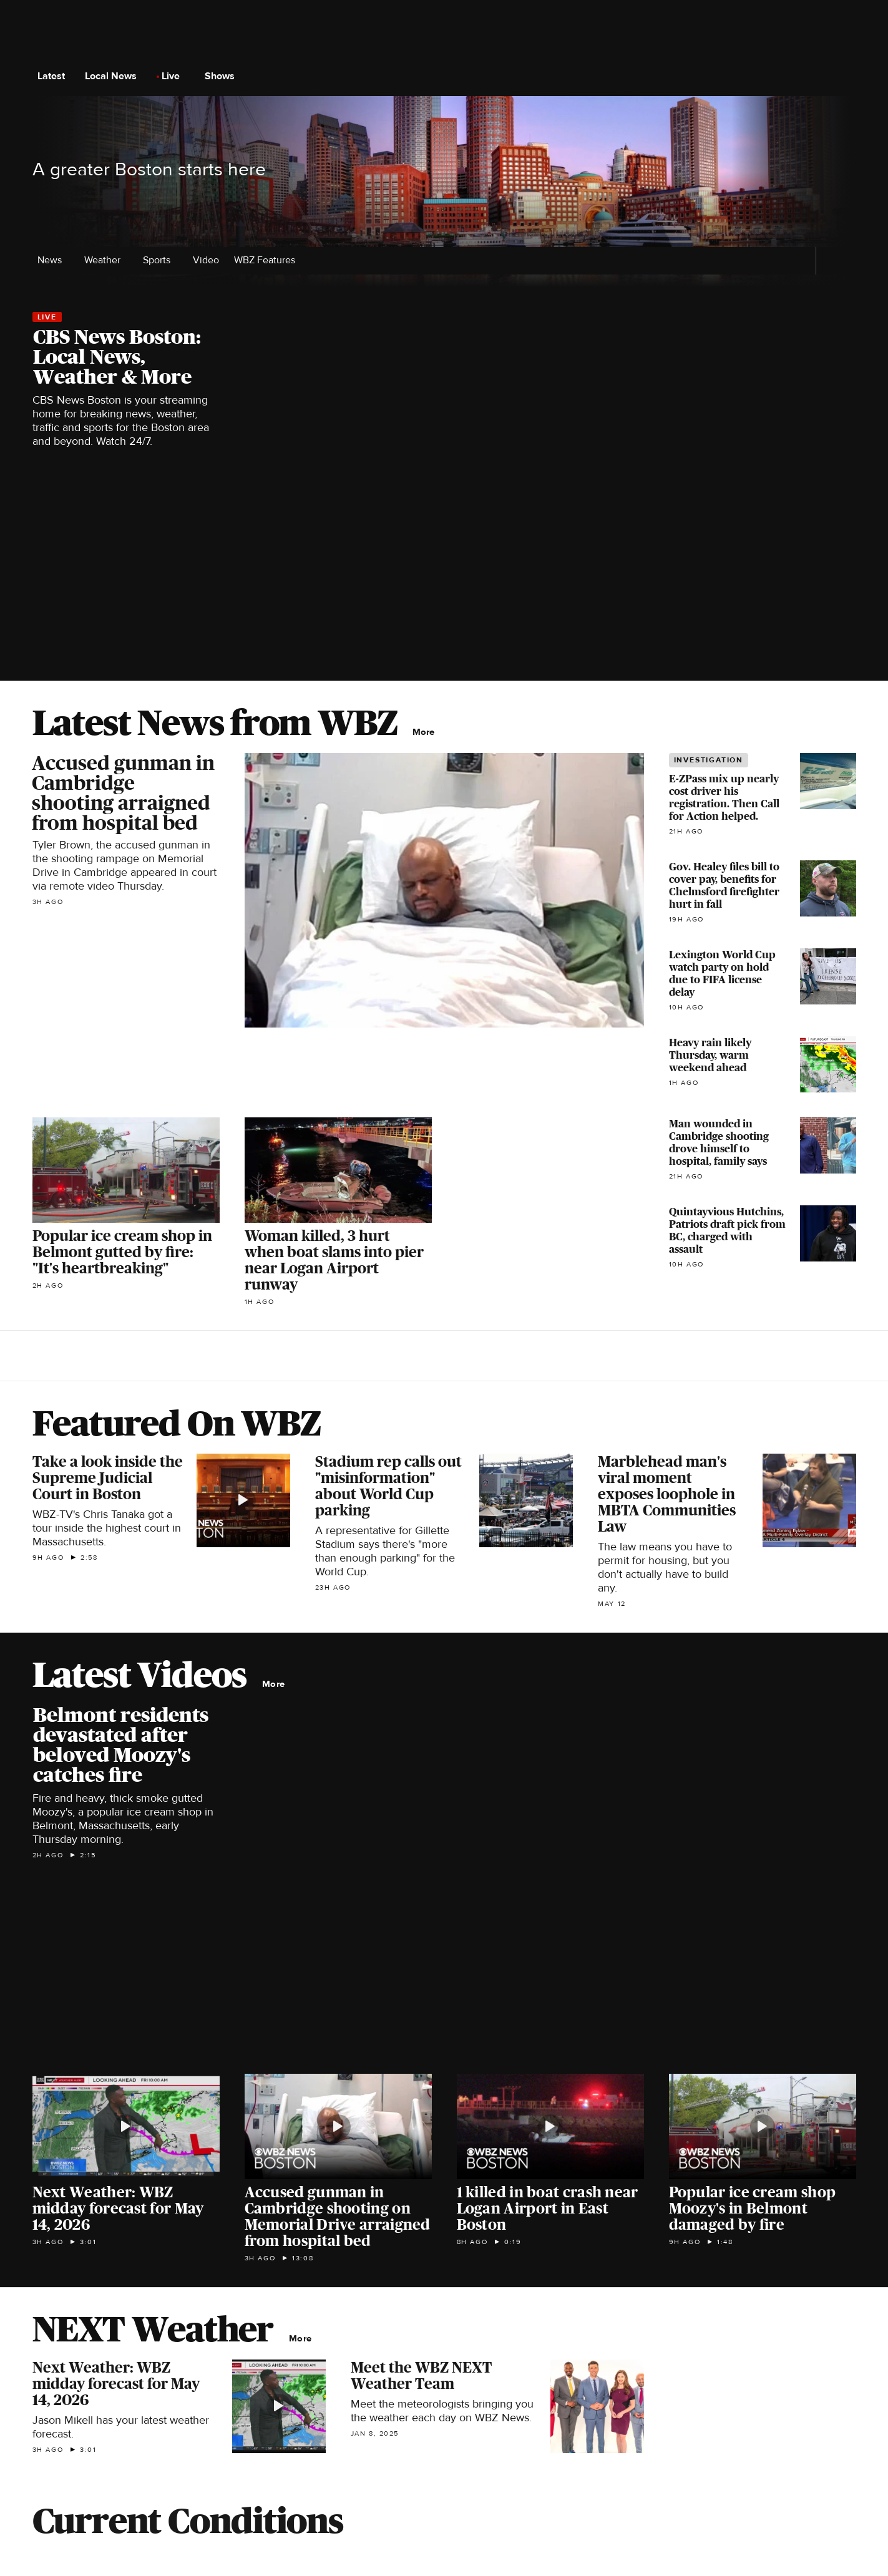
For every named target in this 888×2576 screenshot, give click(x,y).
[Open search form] (845, 76)
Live (174, 76)
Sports (160, 260)
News (53, 260)
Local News (114, 76)
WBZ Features (268, 260)
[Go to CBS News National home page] (444, 76)
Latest (54, 76)
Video (206, 260)
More (427, 732)
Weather (106, 260)
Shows (223, 76)
